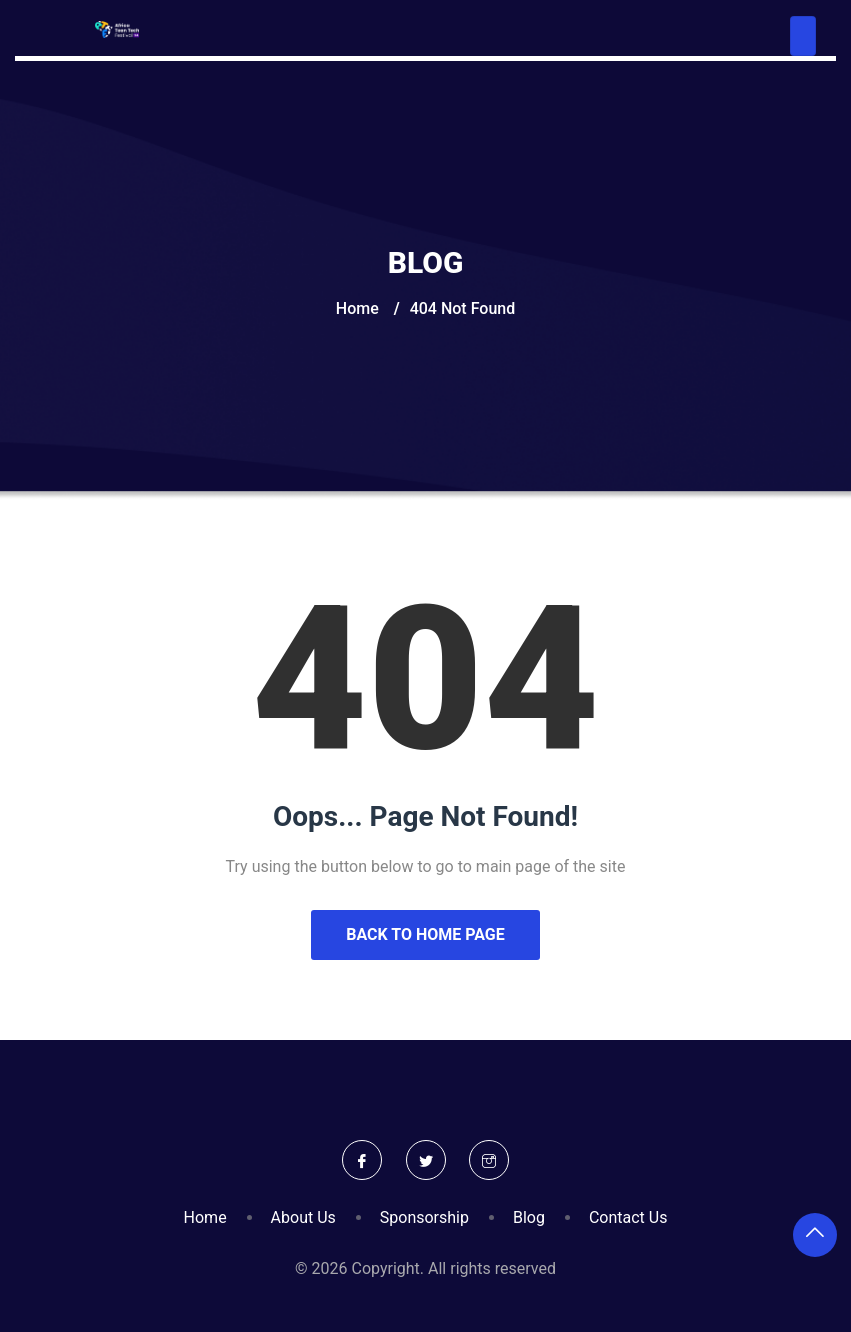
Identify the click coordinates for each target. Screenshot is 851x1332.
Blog (529, 1217)
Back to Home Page (425, 934)
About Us (303, 1217)
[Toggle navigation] (803, 36)
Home (357, 308)
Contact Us (628, 1217)
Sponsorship (424, 1217)
